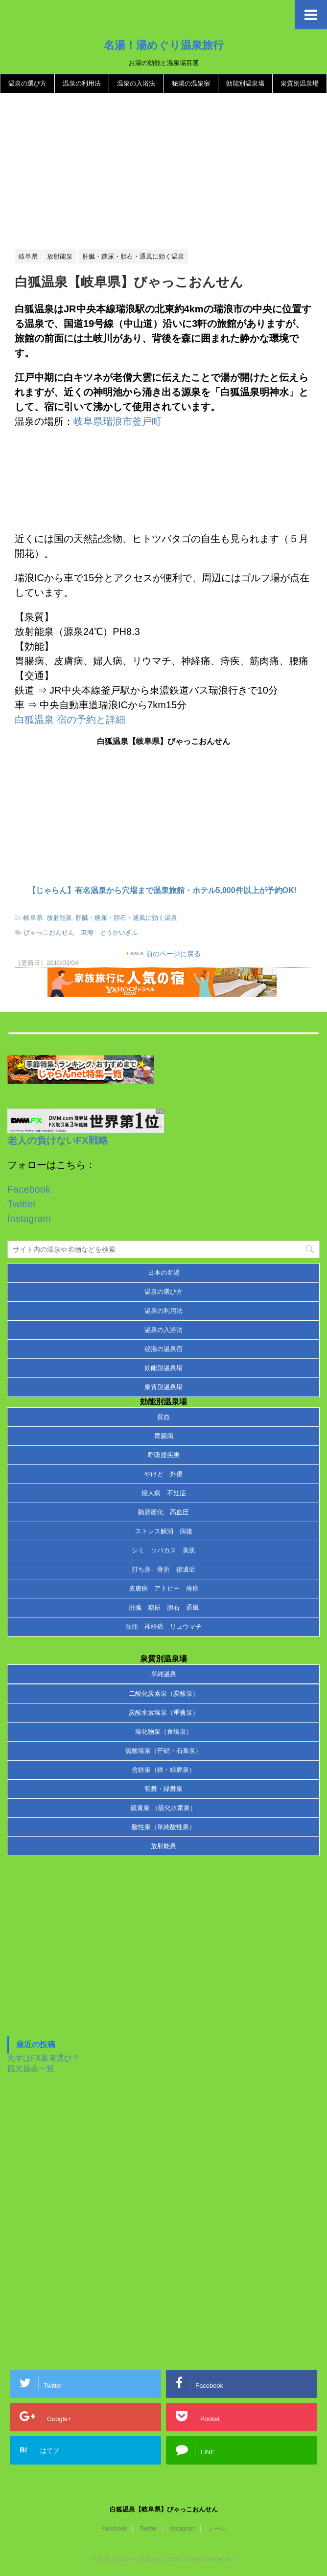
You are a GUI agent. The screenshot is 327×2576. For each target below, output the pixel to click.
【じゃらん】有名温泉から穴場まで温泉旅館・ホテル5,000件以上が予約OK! (162, 890)
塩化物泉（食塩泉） (163, 1731)
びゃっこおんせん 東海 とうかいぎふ (80, 932)
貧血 (163, 1416)
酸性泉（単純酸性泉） (163, 1827)
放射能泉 (59, 917)
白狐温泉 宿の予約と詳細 (70, 719)
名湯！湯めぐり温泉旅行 (164, 45)
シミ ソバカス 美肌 (163, 1550)
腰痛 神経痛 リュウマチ (163, 1626)
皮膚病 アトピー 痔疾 (164, 1588)
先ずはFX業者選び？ (43, 2058)
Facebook (28, 1189)
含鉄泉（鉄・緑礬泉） (163, 1769)
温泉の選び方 (27, 83)
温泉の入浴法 (136, 83)
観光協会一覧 (30, 2068)
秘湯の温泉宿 (191, 83)
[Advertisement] (163, 171)
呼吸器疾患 (164, 1455)
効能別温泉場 (245, 83)
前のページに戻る (172, 954)
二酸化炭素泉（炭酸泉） (164, 1693)
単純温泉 (163, 1674)
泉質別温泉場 (299, 83)
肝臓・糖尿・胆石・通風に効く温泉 (126, 917)
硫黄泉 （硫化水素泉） (163, 1808)
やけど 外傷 (163, 1474)
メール (217, 2528)
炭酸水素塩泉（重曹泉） (164, 1712)
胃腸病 (163, 1436)
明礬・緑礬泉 (163, 1788)
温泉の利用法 (82, 83)
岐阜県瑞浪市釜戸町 (117, 421)
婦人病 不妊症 (163, 1493)
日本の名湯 (164, 1272)
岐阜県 (33, 917)
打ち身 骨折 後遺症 (163, 1569)
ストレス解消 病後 (163, 1531)
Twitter (21, 1204)
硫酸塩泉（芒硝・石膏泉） (163, 1750)
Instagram (29, 1218)
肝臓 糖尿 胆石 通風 (164, 1607)
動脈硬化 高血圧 (163, 1512)
